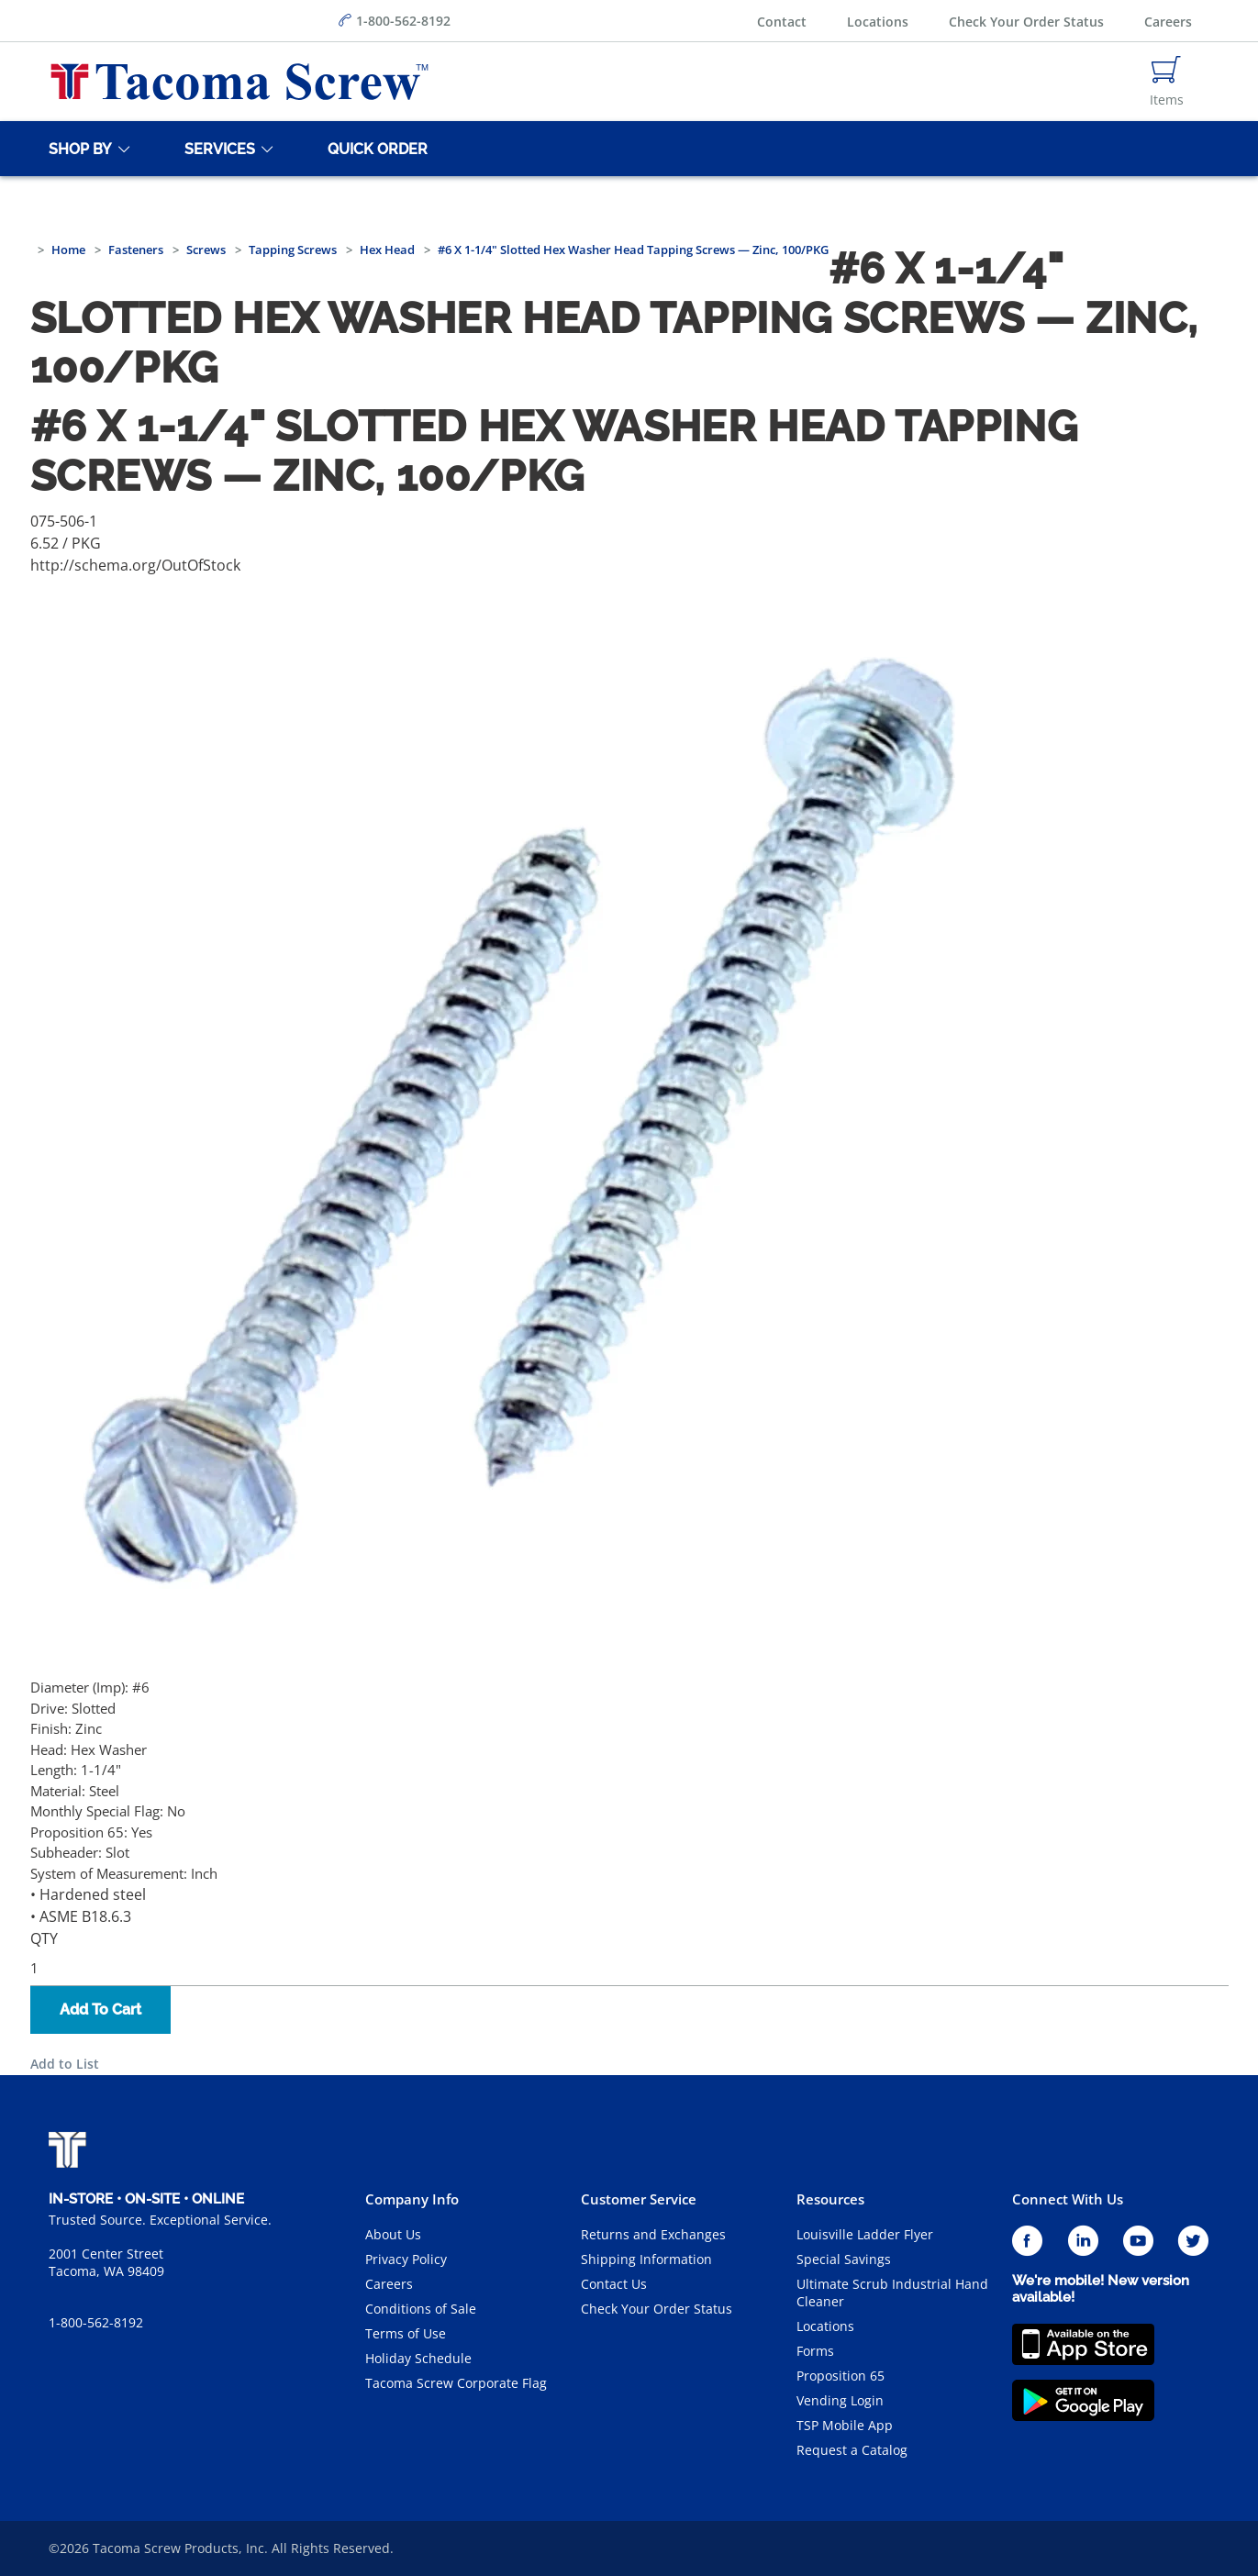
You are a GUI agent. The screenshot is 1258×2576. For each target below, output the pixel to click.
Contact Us (614, 2284)
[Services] (216, 148)
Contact (782, 21)
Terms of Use (405, 2333)
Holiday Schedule (418, 2358)
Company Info (412, 2199)
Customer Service (638, 2199)
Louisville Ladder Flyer (864, 2234)
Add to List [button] (64, 2063)
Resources (830, 2199)
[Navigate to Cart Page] (1166, 82)
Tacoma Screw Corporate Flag (456, 2383)
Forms (815, 2350)
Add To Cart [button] (100, 2009)
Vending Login (840, 2400)
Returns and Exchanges (653, 2234)
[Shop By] (77, 148)
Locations (877, 21)
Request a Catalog (851, 2450)
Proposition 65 (840, 2375)
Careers (1168, 21)
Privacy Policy (406, 2259)
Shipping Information (646, 2259)
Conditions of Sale (420, 2308)
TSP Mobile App (844, 2425)
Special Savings (843, 2259)
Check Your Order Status (1026, 21)
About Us (393, 2234)
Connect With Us (1067, 2199)
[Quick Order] (374, 148)
